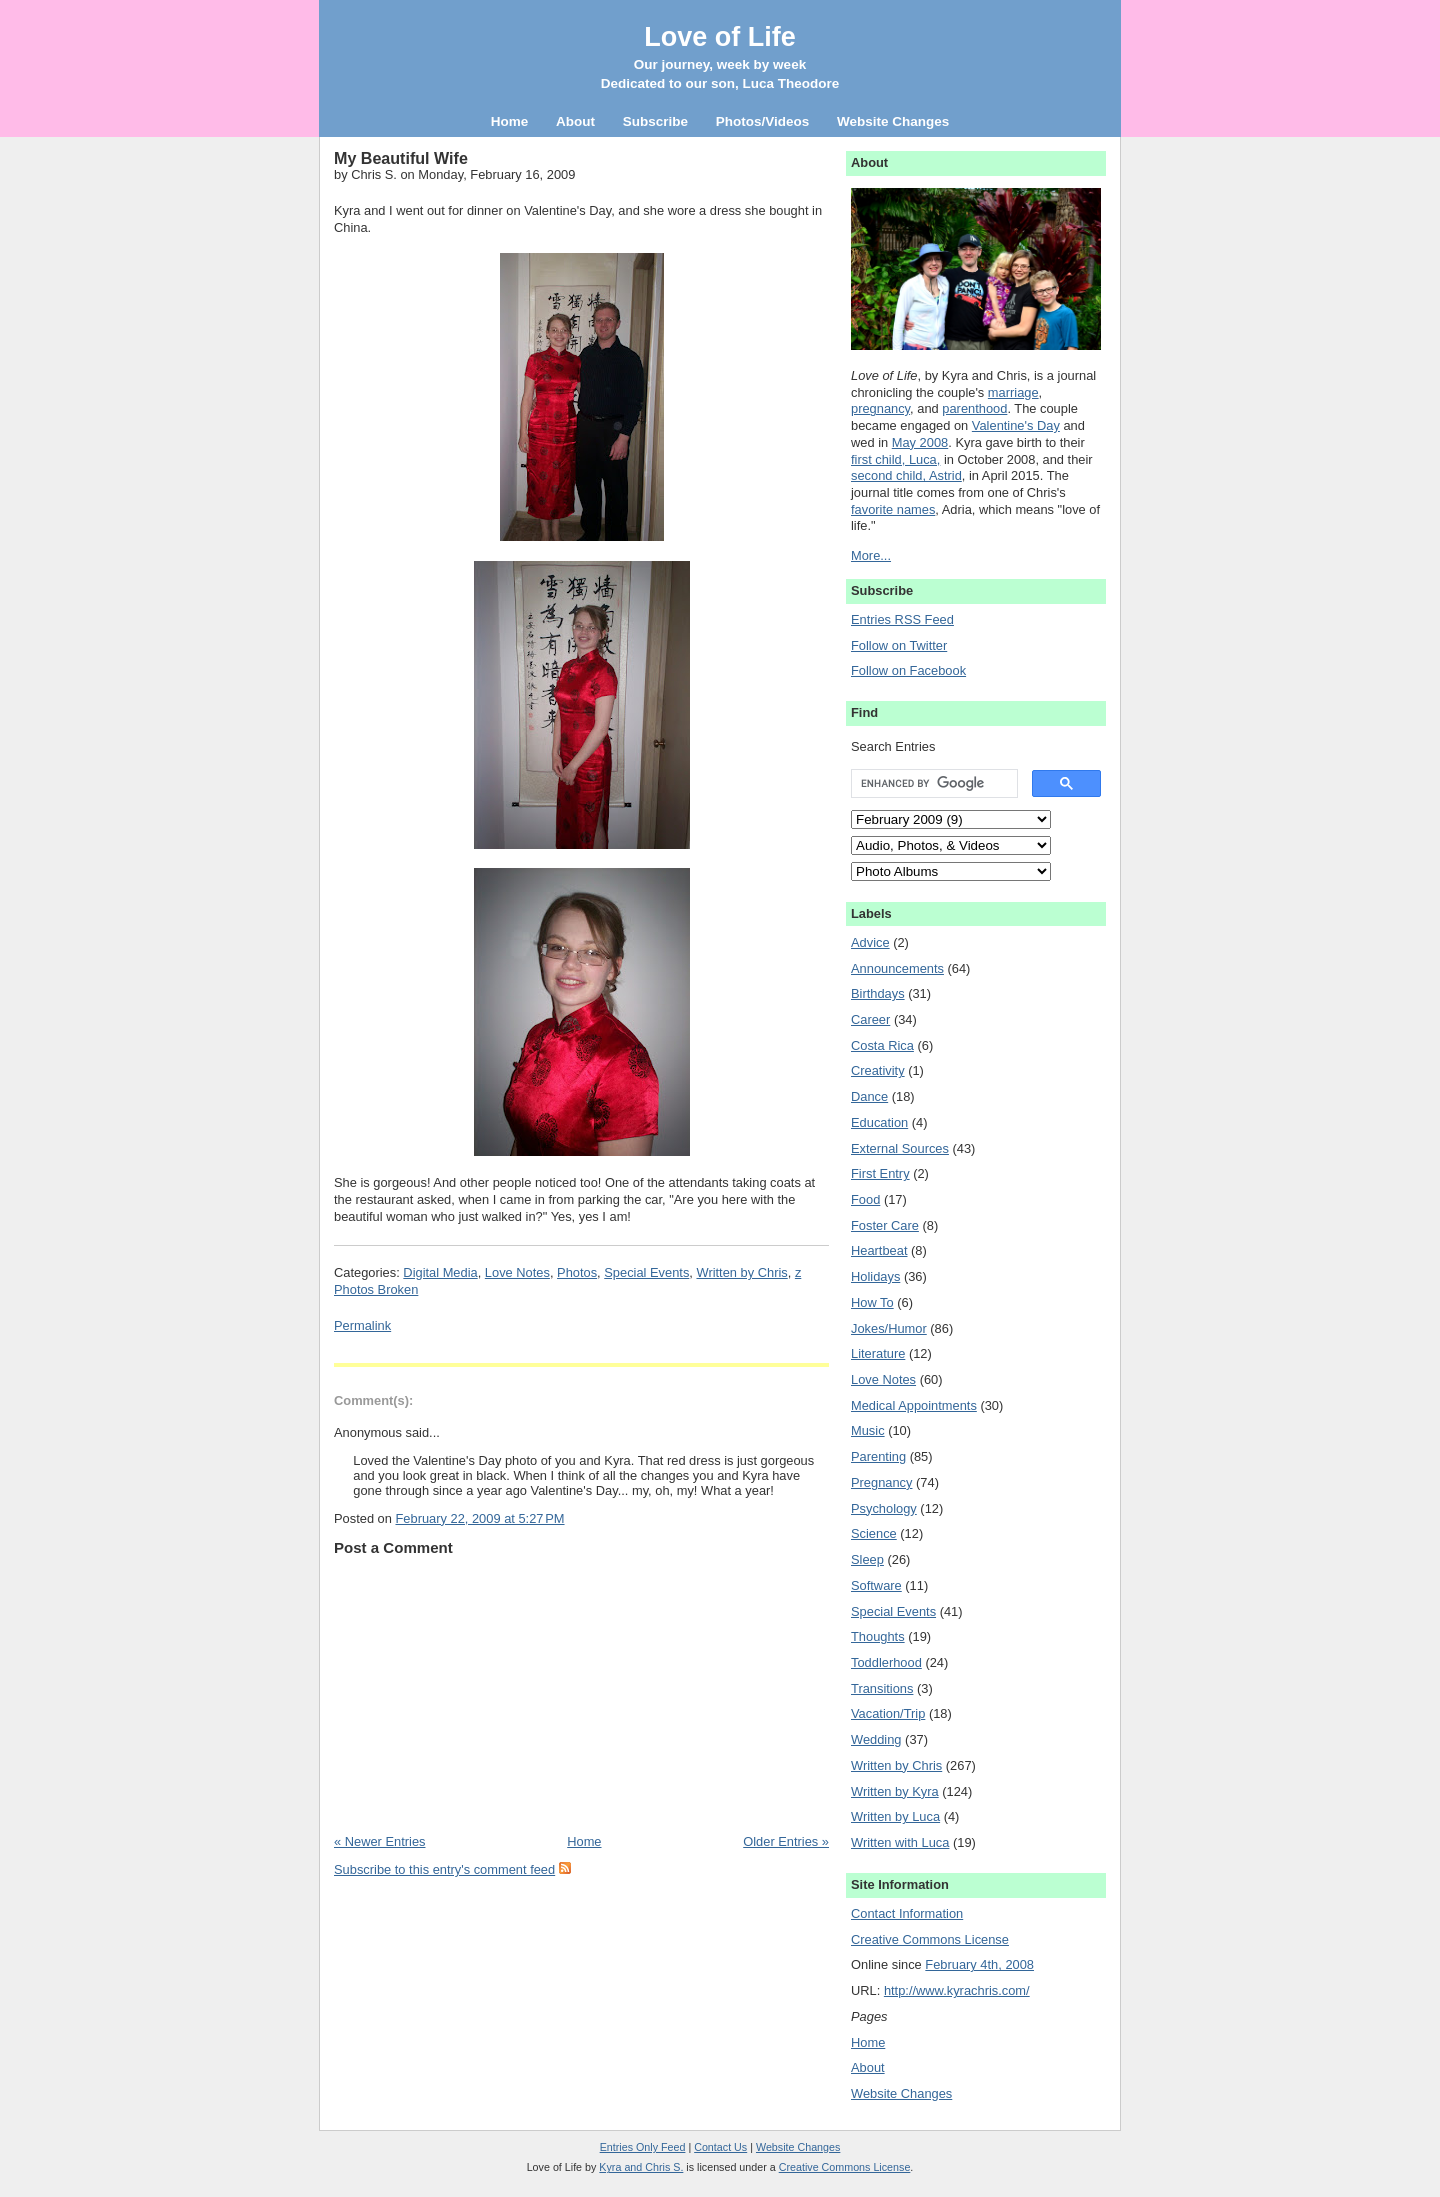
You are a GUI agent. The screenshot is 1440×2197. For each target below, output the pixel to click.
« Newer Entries (379, 1841)
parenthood (974, 408)
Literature (878, 1353)
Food (865, 1199)
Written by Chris (741, 1272)
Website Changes (901, 2093)
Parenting (878, 1456)
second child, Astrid (906, 475)
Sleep (867, 1559)
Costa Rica (882, 1045)
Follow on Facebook (908, 670)
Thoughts (878, 1636)
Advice (870, 942)
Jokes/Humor (889, 1328)
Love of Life (720, 37)
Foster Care (885, 1225)
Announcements (897, 968)
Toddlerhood (886, 1662)
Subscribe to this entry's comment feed (444, 1869)
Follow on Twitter (899, 645)
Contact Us (720, 2147)
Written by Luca (895, 1816)
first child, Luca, (895, 459)
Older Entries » (786, 1841)
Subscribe (655, 121)
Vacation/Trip (888, 1713)
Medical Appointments (914, 1405)
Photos (577, 1272)
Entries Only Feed (643, 2147)
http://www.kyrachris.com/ (957, 1990)
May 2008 (920, 442)
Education (879, 1122)
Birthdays (878, 993)
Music (868, 1430)
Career (870, 1019)
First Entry (880, 1173)
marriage (1013, 392)
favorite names (893, 509)
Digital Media (440, 1272)
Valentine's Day (1016, 425)
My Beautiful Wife (401, 158)
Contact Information (907, 1913)
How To (872, 1302)
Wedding (876, 1739)
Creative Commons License (930, 1939)
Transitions (882, 1688)
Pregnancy (881, 1482)
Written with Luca (900, 1842)
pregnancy (880, 408)
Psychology (884, 1508)
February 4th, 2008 (979, 1964)
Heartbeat (879, 1250)
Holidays (875, 1276)
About (868, 2067)
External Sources (900, 1148)
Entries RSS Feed (902, 619)
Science (874, 1533)
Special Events (646, 1272)
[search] (932, 784)
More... (871, 555)
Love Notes (517, 1272)
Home (584, 1841)
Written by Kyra (895, 1791)
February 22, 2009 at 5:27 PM (479, 1518)
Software (876, 1585)
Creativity (878, 1070)
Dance (869, 1096)
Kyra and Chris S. (641, 2167)
